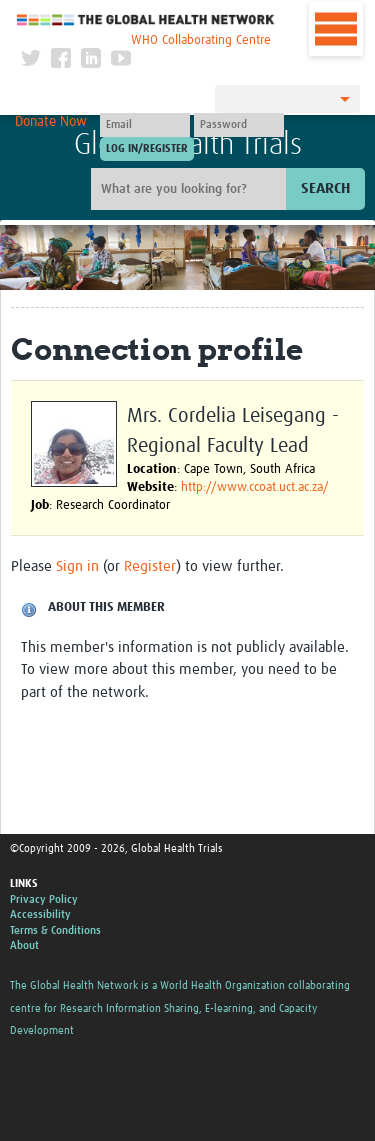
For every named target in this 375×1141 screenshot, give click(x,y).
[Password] (239, 125)
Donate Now (51, 122)
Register (150, 566)
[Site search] (191, 189)
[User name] (145, 125)
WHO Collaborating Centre (201, 40)
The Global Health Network (146, 19)
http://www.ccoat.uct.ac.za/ (255, 487)
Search (325, 188)
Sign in (77, 566)
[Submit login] (147, 149)
